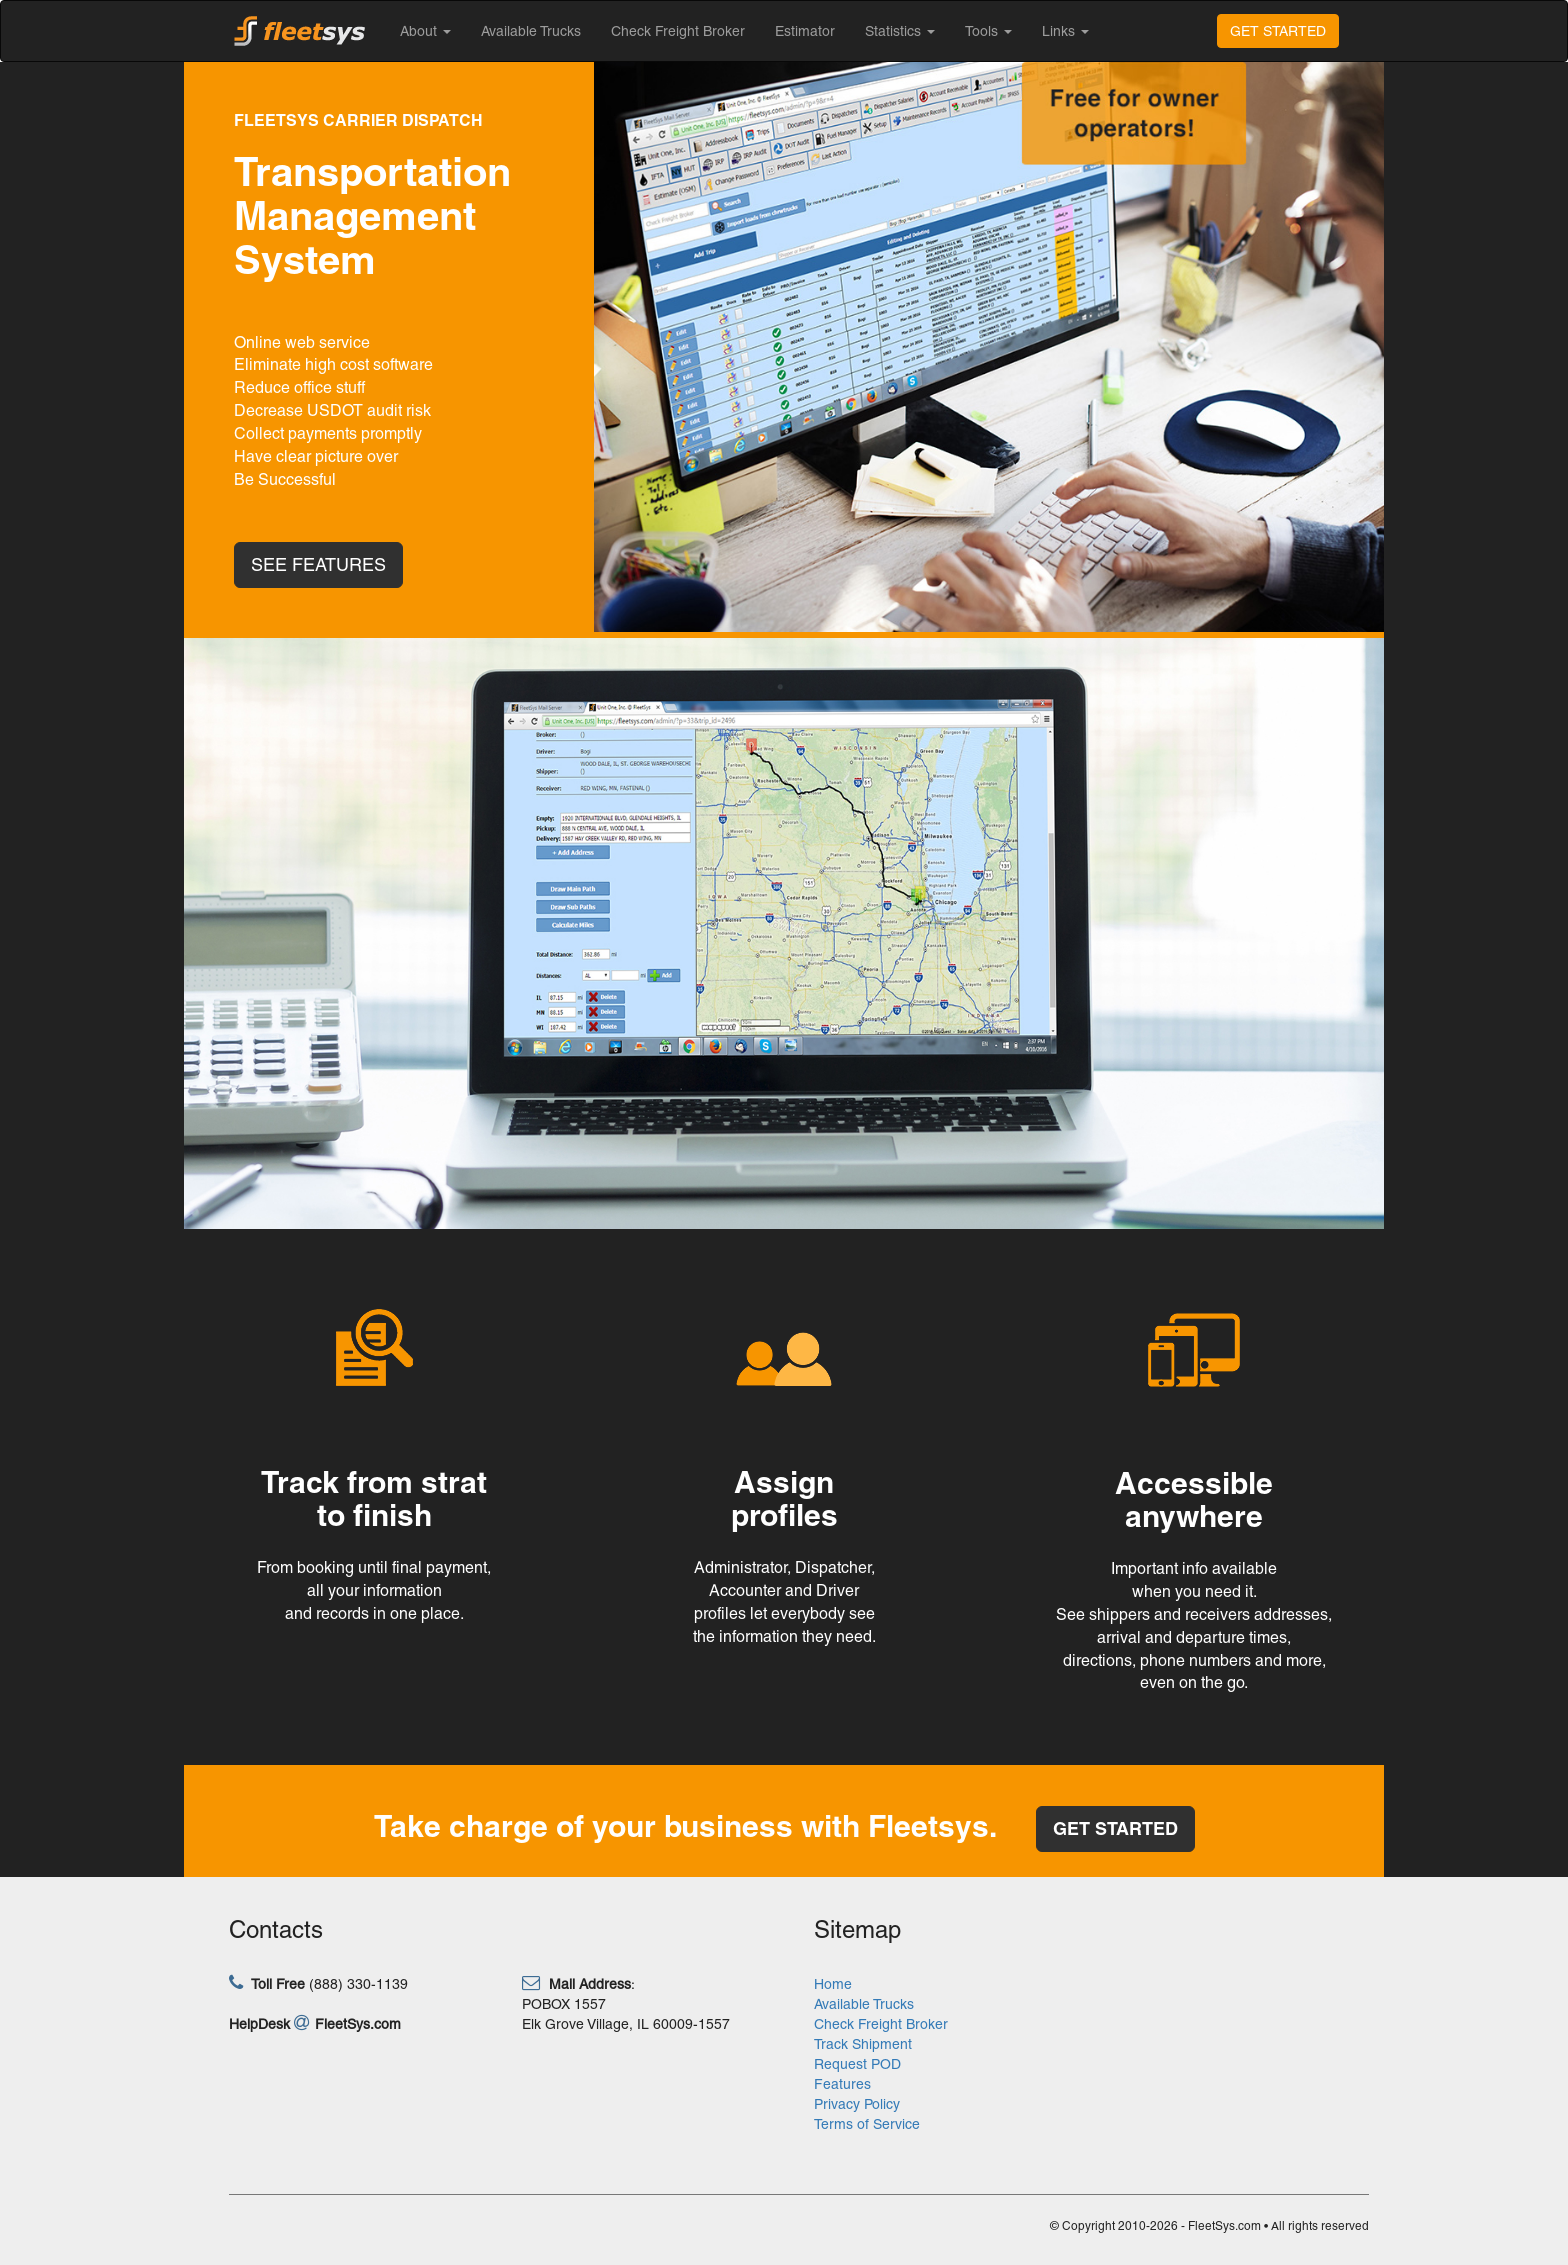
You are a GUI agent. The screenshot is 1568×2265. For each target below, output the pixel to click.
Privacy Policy (857, 2104)
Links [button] (1065, 31)
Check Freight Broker (678, 31)
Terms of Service (867, 2124)
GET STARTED (1278, 31)
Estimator (805, 31)
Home (833, 1984)
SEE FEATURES (318, 564)
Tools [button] (988, 31)
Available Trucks (531, 31)
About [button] (425, 31)
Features (842, 2084)
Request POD (857, 2064)
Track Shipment (863, 2044)
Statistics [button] (900, 31)
